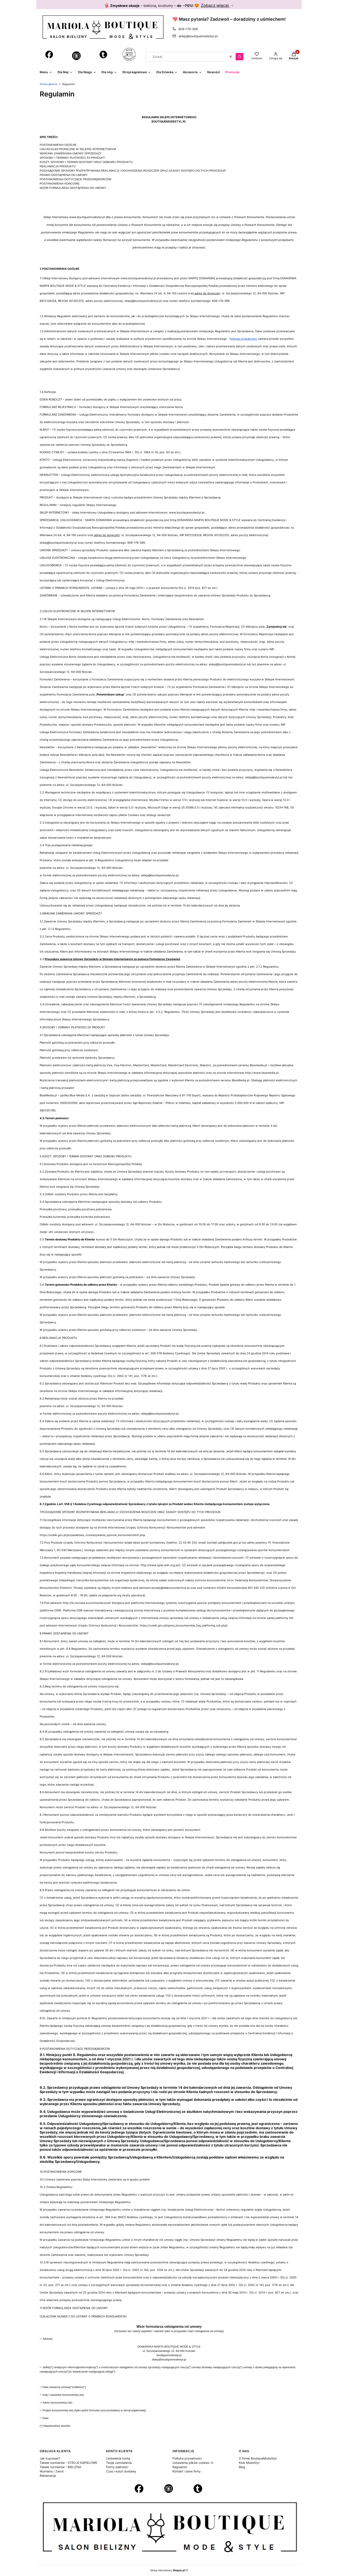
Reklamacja (48, 2475)
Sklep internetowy (167, 2570)
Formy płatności (117, 2467)
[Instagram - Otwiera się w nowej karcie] (76, 56)
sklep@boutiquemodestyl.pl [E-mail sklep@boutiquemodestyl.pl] (198, 36)
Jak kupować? (50, 2458)
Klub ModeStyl (249, 2462)
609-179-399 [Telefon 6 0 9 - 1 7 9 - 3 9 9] (188, 29)
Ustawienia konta (118, 2458)
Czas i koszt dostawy (121, 2471)
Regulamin (179, 2467)
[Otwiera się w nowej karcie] (49, 54)
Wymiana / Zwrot (52, 2471)
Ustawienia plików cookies (191, 2462)
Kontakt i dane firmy (186, 2471)
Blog (242, 2467)
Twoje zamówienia (119, 2462)
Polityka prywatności (243, 338)
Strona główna (48, 84)
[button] (239, 56)
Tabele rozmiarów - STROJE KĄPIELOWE (68, 2462)
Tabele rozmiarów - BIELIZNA (60, 2467)
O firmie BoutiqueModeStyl (258, 2458)
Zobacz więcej (215, 5)
